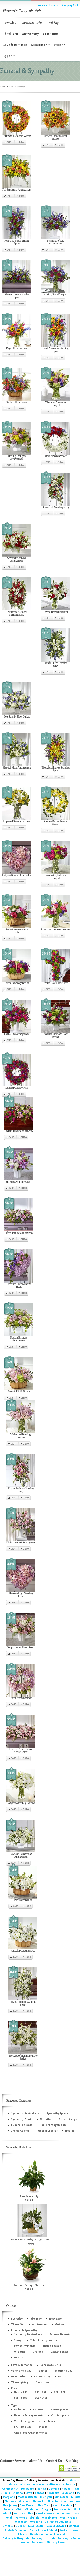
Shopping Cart (69, 5)
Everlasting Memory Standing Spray (16, 613)
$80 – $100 (20, 2398)
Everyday (9, 23)
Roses (51, 2421)
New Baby (55, 2318)
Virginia (34, 2517)
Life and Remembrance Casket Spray (20, 1750)
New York (44, 2505)
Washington (50, 2517)
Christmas (42, 2382)
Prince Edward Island (43, 2530)
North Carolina (62, 2505)
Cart (9, 142)
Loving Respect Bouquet (55, 611)
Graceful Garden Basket (22, 1950)
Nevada (53, 2501)
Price (59, 45)
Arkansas (38, 2484)
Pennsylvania (62, 2509)
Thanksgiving (19, 2382)
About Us (35, 2461)
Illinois (5, 2492)
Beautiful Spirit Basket (19, 1391)
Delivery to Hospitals (15, 2538)
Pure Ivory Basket (23, 1899)
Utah (9, 2517)
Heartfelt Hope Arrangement (17, 767)
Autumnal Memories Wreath (16, 135)
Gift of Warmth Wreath (21, 1698)
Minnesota (62, 2497)
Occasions (40, 45)
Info (21, 142)
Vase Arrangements (27, 2421)
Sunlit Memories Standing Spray (55, 350)
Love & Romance (15, 45)
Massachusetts (27, 2497)
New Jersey (10, 2505)
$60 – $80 (59, 2392)
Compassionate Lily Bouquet (20, 1803)
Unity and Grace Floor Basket (16, 875)
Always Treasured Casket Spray (16, 296)
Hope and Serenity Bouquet (16, 821)
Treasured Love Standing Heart (18, 1285)
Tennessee (63, 2513)
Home (2, 87)
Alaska (12, 2484)
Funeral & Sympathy (24, 2330)
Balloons (19, 2409)
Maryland (9, 2497)
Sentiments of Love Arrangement (16, 559)
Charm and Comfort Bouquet (55, 929)
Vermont (21, 2517)
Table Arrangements (53, 2125)
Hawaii (66, 2488)
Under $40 (20, 2392)
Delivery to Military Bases (48, 2542)
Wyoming (36, 2521)
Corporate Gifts (31, 23)
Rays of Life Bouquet (16, 348)
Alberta (22, 2534)
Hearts (69, 2130)
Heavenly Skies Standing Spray (16, 242)
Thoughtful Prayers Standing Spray (56, 769)
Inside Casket (20, 2130)
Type (9, 56)
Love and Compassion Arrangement (21, 1855)
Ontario (7, 2526)
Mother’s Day (63, 2370)
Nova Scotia (36, 2526)
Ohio (19, 2509)
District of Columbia (57, 2521)
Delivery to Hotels (43, 2538)
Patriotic (64, 2376)
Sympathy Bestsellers (25, 2113)
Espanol (54, 5)
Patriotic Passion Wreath (55, 456)
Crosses (38, 2351)
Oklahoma (32, 2509)
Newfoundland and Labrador (49, 2534)
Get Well (60, 2324)
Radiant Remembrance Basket (16, 931)
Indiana (17, 2492)
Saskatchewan (69, 2530)
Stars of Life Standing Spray (55, 507)
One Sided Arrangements (30, 2432)
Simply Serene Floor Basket (20, 1647)
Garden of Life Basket (16, 402)
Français (42, 5)
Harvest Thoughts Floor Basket (55, 137)
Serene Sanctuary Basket (17, 983)
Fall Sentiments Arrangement (16, 189)
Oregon (46, 2509)
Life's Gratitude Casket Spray (19, 1232)
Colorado (69, 2484)
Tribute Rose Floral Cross (55, 983)
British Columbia (16, 2530)
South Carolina (23, 2513)
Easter (43, 2370)
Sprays (18, 2340)
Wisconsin (21, 2521)
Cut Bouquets (60, 2415)
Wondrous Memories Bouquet (55, 404)
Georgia (54, 2488)
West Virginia (68, 2517)
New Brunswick (56, 2526)
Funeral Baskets (21, 2125)
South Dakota (45, 2513)
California (53, 2484)
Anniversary (30, 34)
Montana (24, 2501)
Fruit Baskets (22, 2427)
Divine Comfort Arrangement (20, 1542)
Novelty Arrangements (28, 2415)
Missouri (10, 2501)
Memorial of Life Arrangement (55, 242)
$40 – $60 (40, 2392)
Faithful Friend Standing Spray (55, 664)
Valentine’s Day (21, 2370)
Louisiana (68, 2492)
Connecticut (10, 2488)
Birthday (53, 23)
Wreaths (45, 2119)
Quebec (21, 2526)
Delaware (27, 2488)
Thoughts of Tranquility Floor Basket (23, 2057)
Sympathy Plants (21, 2119)
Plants (43, 2427)
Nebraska (39, 2501)
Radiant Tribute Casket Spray (18, 1130)
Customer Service (12, 2461)
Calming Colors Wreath (16, 1087)
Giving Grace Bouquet (55, 294)
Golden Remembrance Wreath (55, 823)
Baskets (38, 2409)
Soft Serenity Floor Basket (17, 716)
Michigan (46, 2497)
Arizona (25, 2484)
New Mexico (27, 2505)
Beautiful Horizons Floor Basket (55, 1035)
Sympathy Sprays (57, 2113)
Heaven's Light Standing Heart (21, 1595)
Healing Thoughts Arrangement (16, 457)
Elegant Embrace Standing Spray (21, 1490)
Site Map (72, 2461)
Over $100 (41, 2398)
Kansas (39, 2492)
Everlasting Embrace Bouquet (55, 877)
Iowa (29, 2492)
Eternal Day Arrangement (16, 1034)
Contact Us (54, 2461)
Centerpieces (59, 2409)
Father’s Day (42, 2376)
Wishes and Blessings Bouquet (20, 1436)
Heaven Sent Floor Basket (19, 1181)
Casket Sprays (68, 2119)
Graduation (51, 34)
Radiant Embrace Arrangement (18, 1339)
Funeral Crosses (47, 2130)
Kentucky (53, 2492)
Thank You (10, 34)
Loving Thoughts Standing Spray (23, 2003)
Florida (41, 2488)
